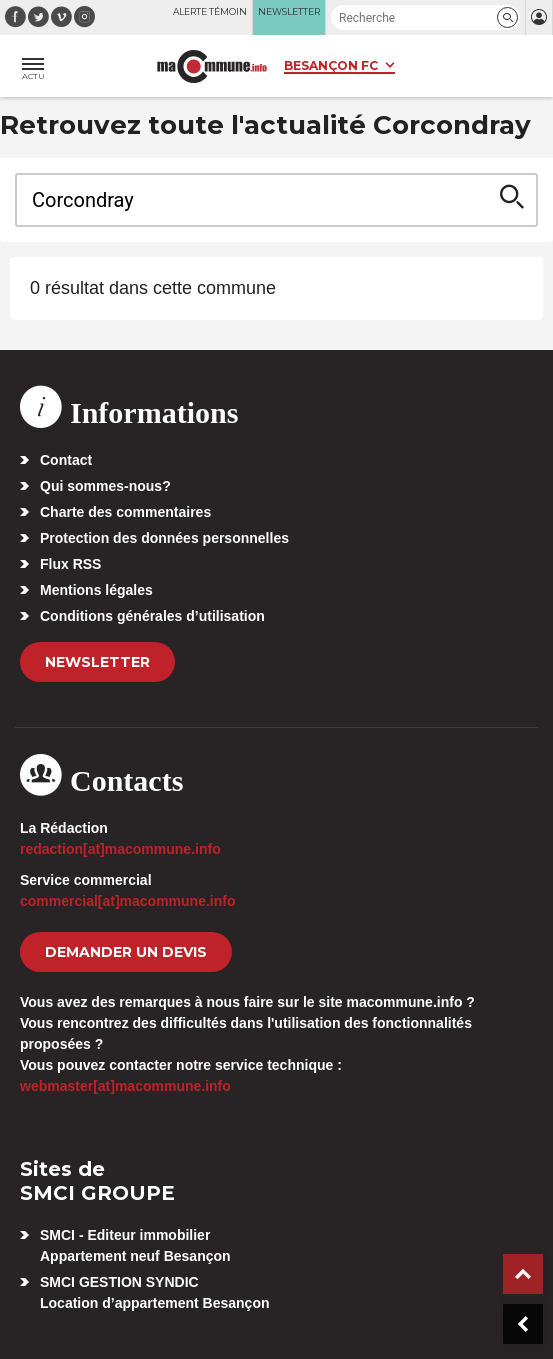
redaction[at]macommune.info (120, 849)
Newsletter (97, 662)
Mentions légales (96, 590)
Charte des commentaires (125, 512)
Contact (66, 460)
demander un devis (126, 952)
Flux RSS (70, 564)
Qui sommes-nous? (105, 486)
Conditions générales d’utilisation (152, 616)
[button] (507, 17)
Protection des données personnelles (164, 538)
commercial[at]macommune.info (128, 901)
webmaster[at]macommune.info (125, 1086)
